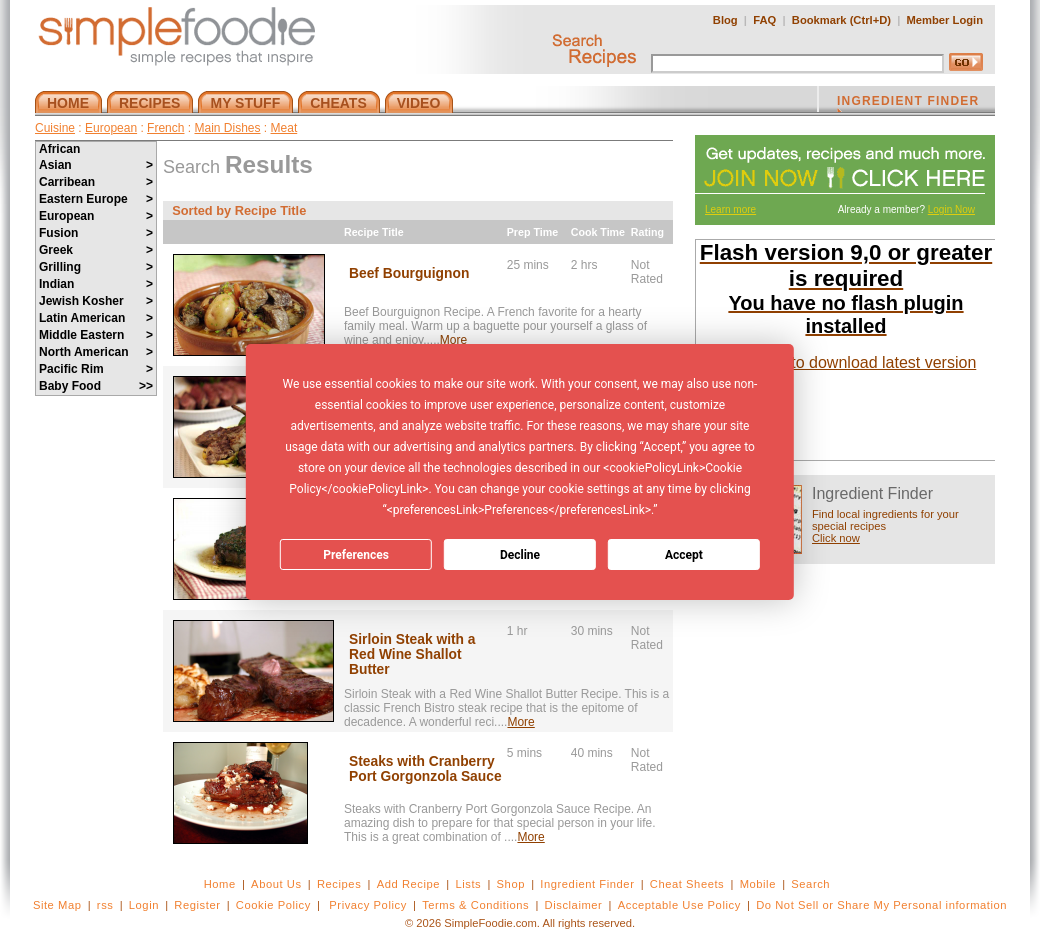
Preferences (356, 555)
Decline (520, 555)
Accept (684, 555)
